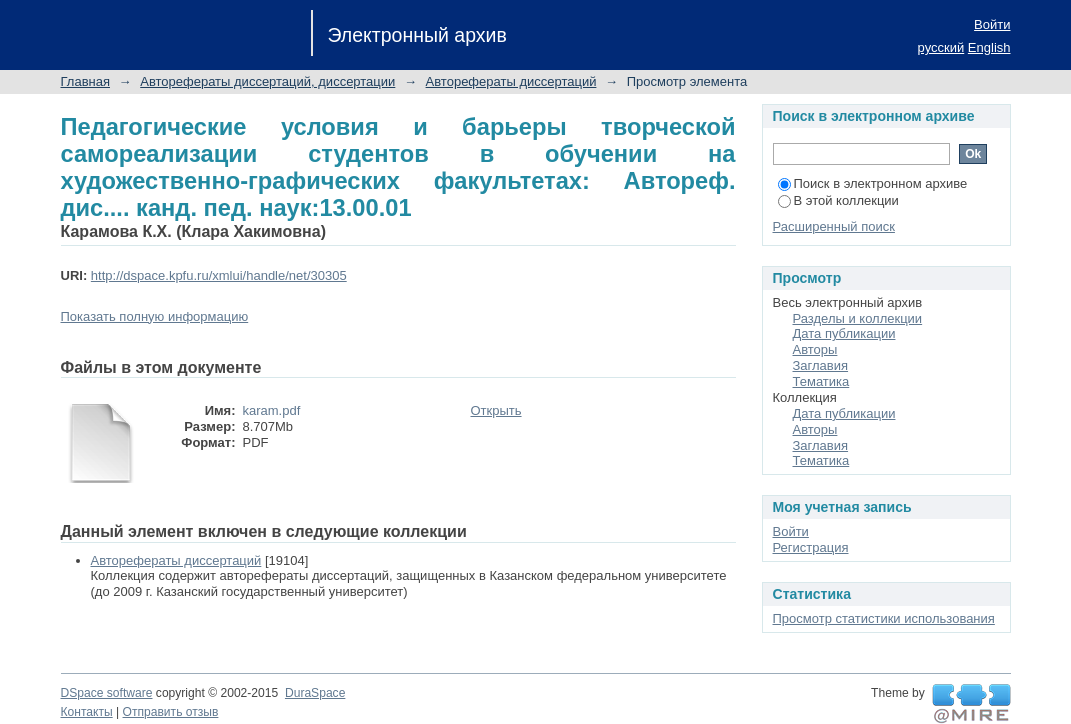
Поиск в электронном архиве (873, 183)
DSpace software (107, 693)
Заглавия (821, 365)
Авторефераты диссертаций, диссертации (267, 81)
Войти (992, 24)
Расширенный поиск (834, 226)
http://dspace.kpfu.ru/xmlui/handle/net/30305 (219, 275)
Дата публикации (844, 333)
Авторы (815, 349)
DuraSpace (315, 693)
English (989, 47)
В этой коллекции (838, 200)
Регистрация (811, 547)
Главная (85, 81)
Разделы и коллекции (858, 318)
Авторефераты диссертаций (511, 81)
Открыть (496, 410)
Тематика (821, 381)
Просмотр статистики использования (884, 618)
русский (941, 47)
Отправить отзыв (171, 712)
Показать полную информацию (155, 316)
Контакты (87, 712)
